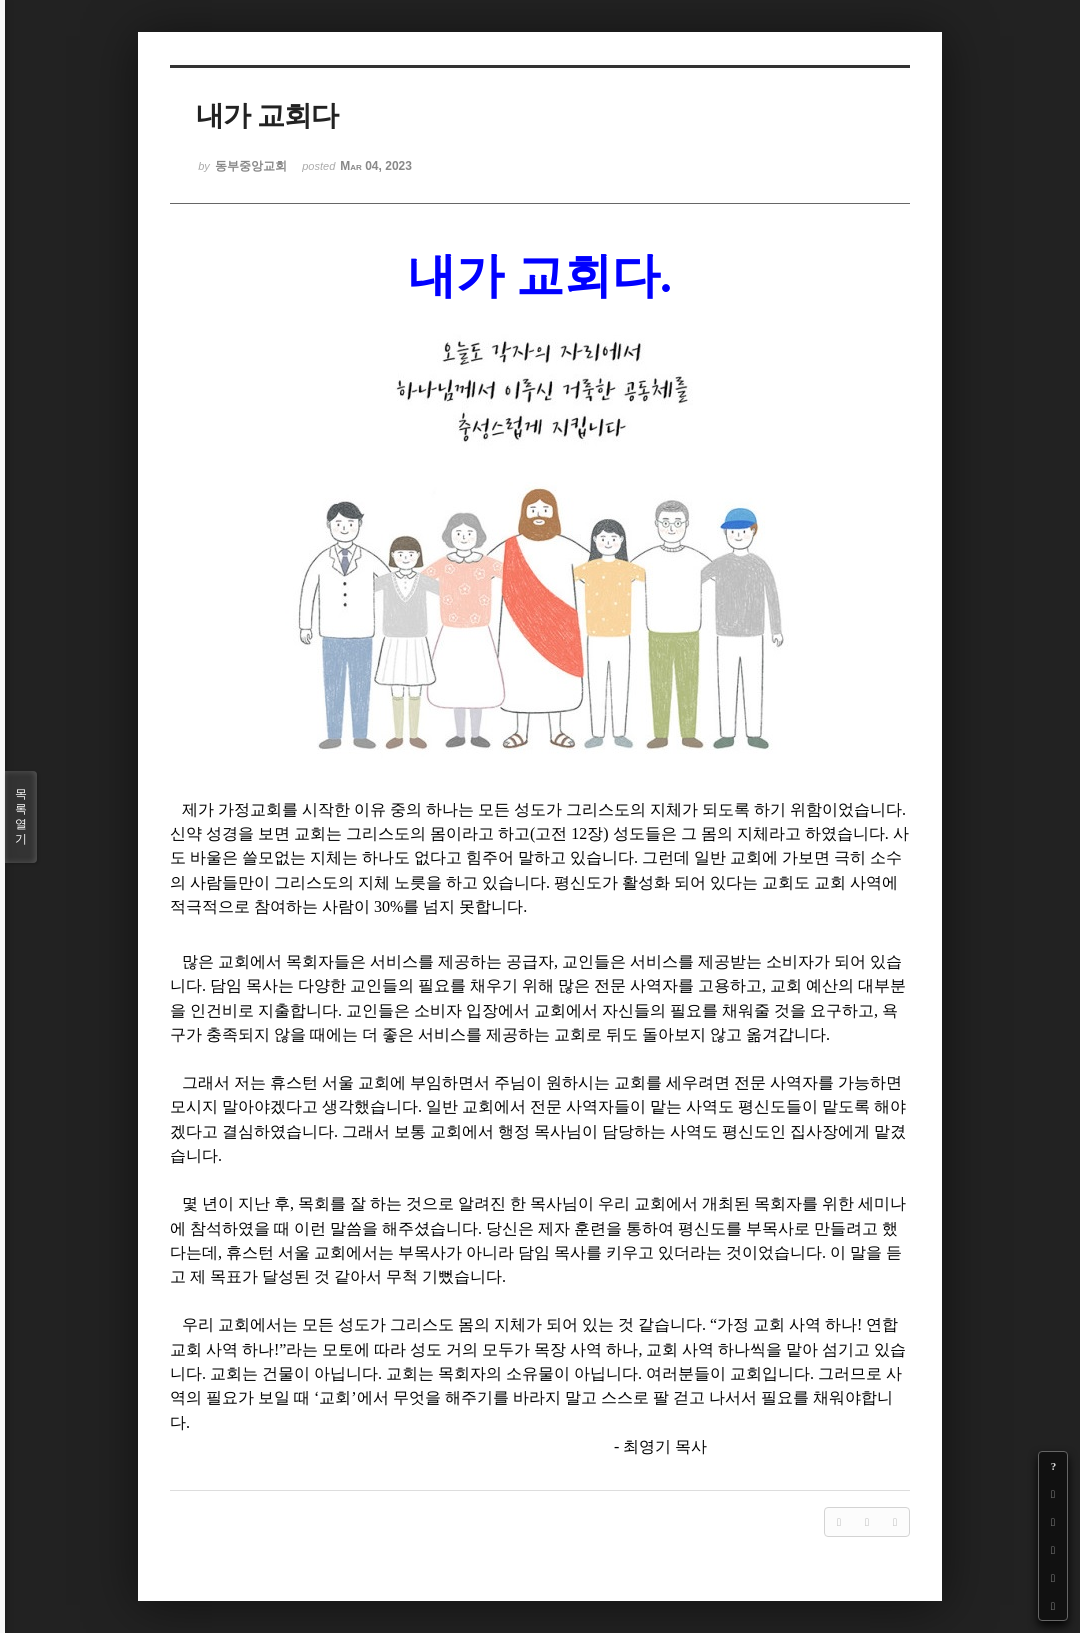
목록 (21, 817)
